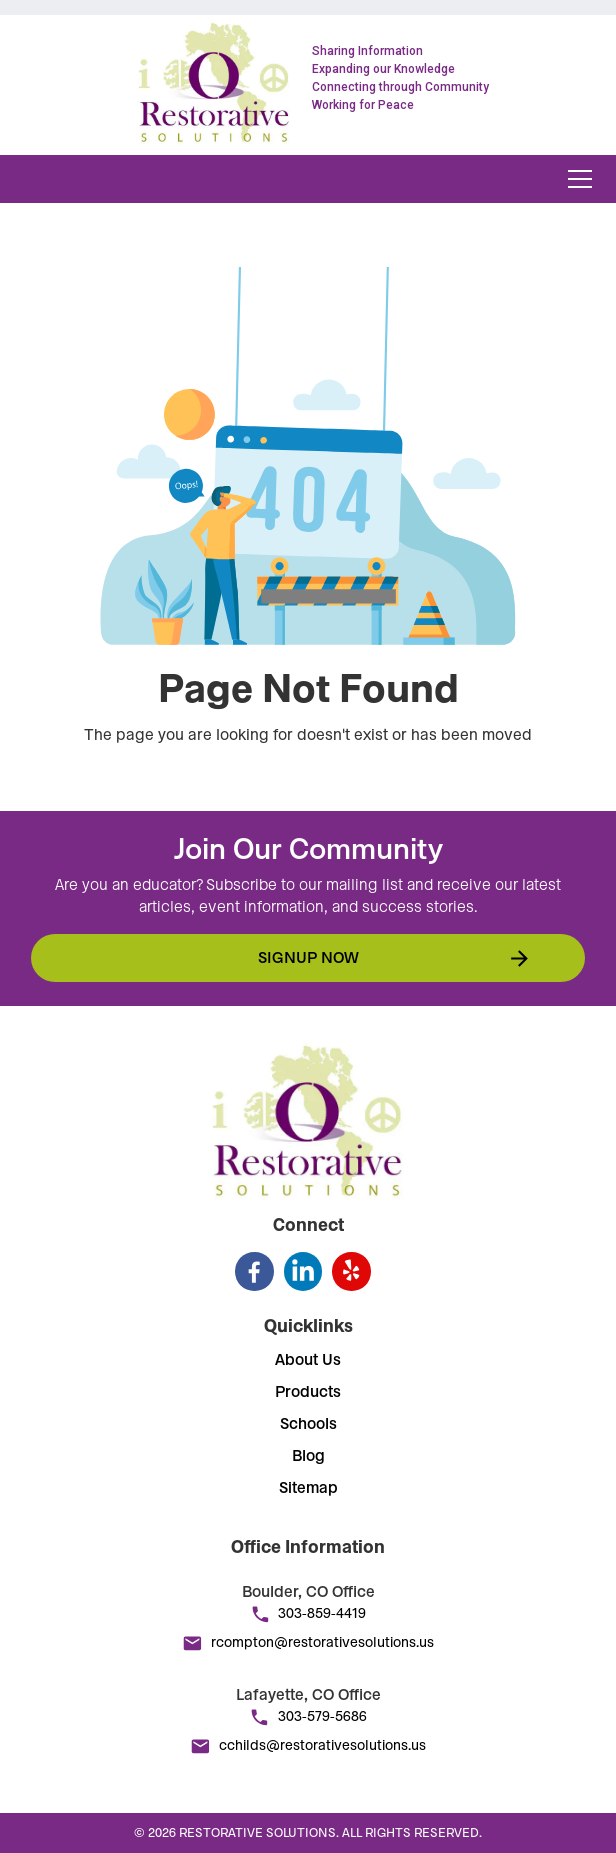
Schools (308, 1424)
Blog (308, 1456)
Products (308, 1392)
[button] (576, 179)
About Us (308, 1360)
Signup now (308, 958)
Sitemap (308, 1488)
